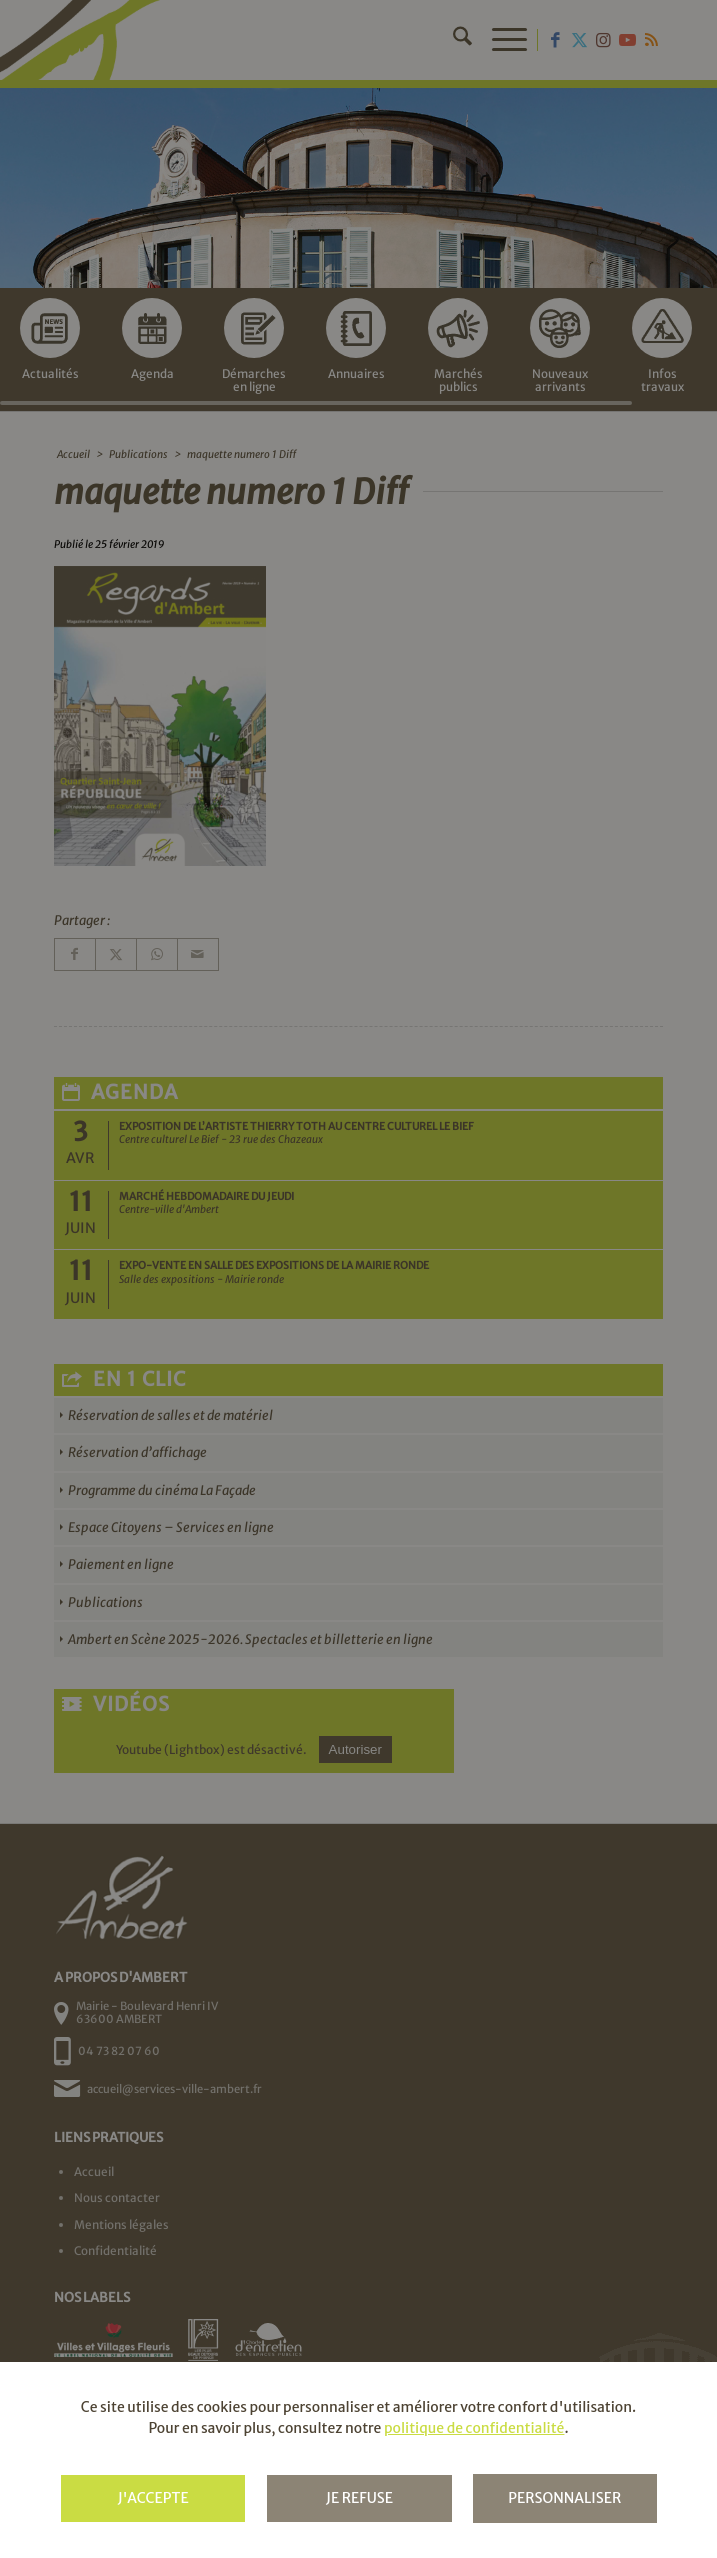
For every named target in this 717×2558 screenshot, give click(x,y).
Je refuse (359, 2498)
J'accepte (153, 2498)
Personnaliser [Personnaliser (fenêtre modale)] (564, 2498)
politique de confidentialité (474, 2428)
